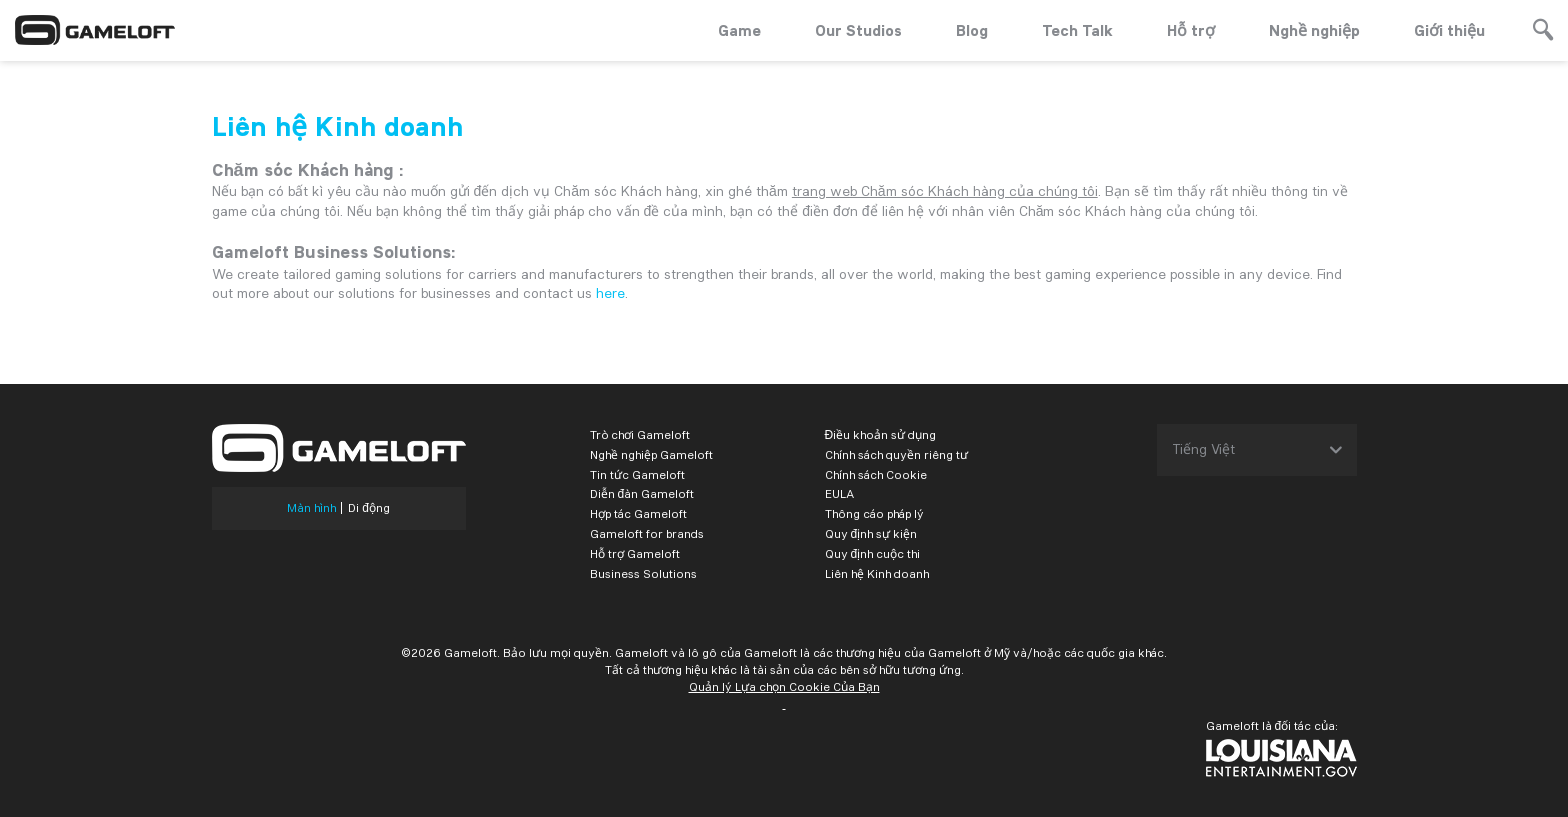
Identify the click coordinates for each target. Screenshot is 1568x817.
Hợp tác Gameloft (638, 513)
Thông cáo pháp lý (874, 513)
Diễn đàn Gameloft (642, 493)
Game (739, 30)
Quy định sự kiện (871, 533)
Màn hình (311, 508)
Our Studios (858, 30)
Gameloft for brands (647, 533)
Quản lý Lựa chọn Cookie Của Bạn (784, 686)
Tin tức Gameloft (637, 474)
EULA (839, 493)
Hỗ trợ (1191, 30)
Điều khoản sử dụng (881, 434)
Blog (972, 30)
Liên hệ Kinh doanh (877, 573)
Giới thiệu (1449, 30)
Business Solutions (643, 573)
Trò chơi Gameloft (640, 434)
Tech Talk (1077, 30)
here (610, 293)
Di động (369, 508)
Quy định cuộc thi (873, 553)
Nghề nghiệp (1314, 30)
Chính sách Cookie (876, 474)
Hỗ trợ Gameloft (635, 553)
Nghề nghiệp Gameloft (651, 454)
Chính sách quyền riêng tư (896, 454)
